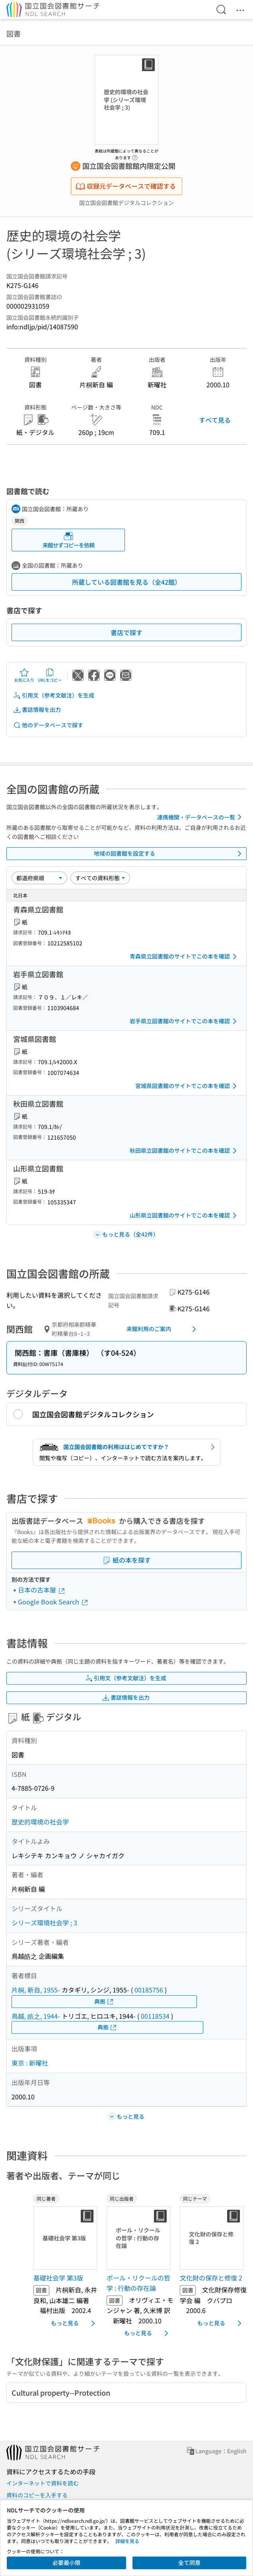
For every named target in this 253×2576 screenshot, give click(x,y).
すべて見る (215, 420)
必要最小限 (66, 2562)
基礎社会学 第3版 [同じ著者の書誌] (58, 2277)
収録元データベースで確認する (126, 186)
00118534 (155, 2016)
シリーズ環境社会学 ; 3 (44, 1922)
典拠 (104, 2001)
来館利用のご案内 (163, 1329)
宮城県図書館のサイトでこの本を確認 (187, 1086)
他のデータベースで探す (48, 725)
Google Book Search (53, 1601)
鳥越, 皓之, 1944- (36, 2016)
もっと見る (74, 2323)
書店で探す (126, 632)
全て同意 (189, 2562)
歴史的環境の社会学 (40, 1821)
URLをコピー (50, 675)
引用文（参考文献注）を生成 (53, 695)
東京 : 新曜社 (30, 2063)
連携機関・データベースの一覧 (200, 817)
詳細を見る (127, 2540)
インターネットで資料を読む (42, 2483)
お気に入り (24, 675)
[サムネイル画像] (66, 2238)
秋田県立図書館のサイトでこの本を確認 (184, 1151)
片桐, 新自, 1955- (36, 1989)
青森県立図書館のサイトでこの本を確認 (184, 956)
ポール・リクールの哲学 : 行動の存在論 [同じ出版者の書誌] (138, 2283)
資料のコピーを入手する (37, 2495)
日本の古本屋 (42, 1589)
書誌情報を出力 (37, 709)
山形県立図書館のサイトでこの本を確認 (184, 1215)
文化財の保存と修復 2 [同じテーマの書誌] (211, 2277)
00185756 (148, 1989)
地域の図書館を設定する (169, 853)
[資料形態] (100, 878)
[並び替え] (39, 878)
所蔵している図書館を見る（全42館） (126, 582)
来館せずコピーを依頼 (68, 540)
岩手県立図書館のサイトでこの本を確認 (184, 1021)
